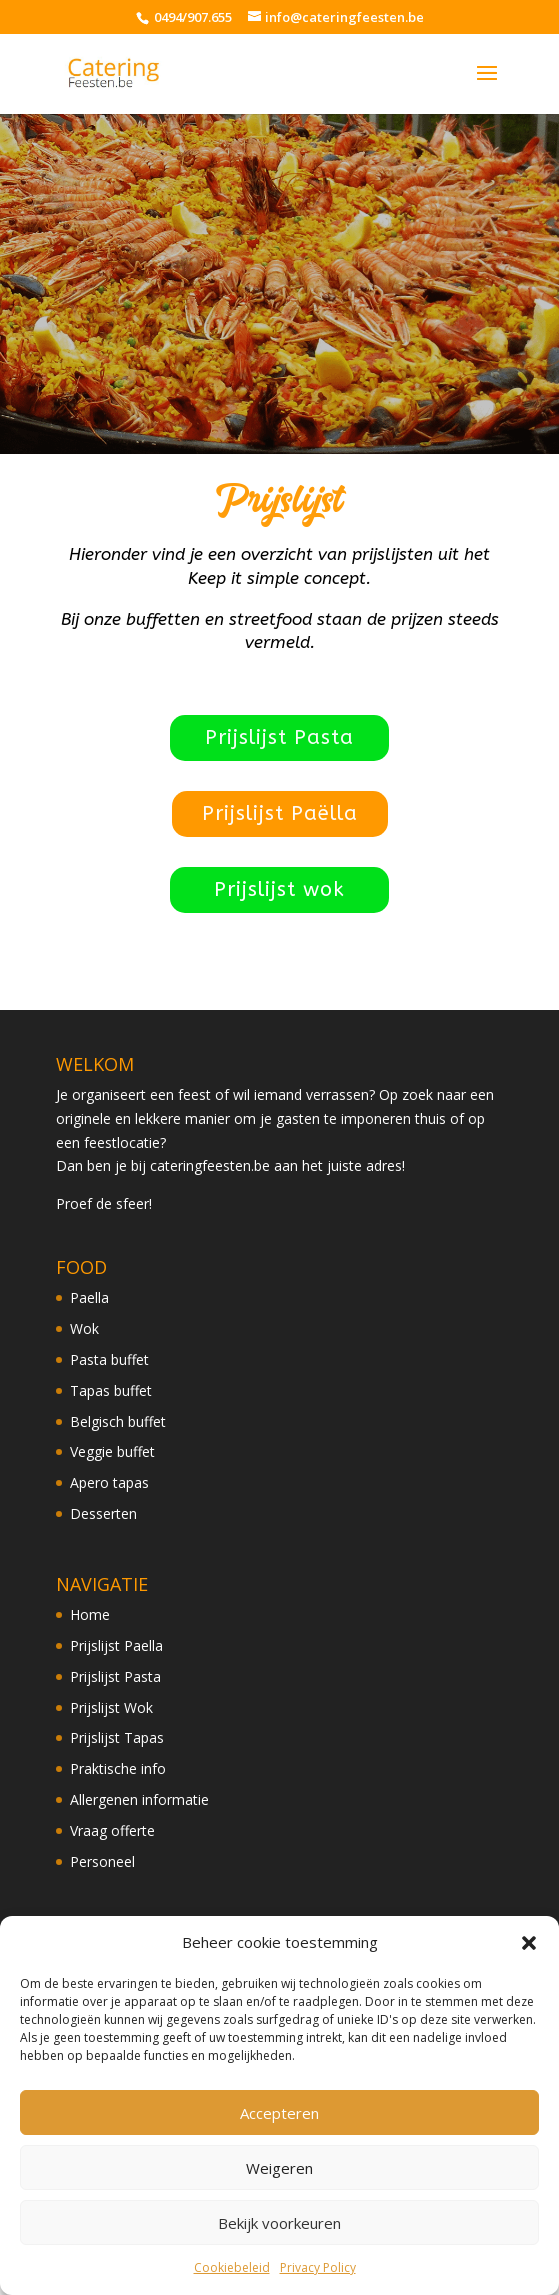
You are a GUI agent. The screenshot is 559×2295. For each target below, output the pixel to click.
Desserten (103, 1513)
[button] (529, 1943)
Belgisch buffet (118, 1421)
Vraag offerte (112, 1830)
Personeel (102, 1861)
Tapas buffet (111, 1390)
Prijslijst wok (279, 889)
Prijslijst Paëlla (280, 813)
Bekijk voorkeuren (279, 2223)
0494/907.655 (191, 17)
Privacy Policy (318, 2267)
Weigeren (279, 2168)
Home (90, 1614)
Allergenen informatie (139, 1799)
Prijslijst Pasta (279, 737)
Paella (89, 1297)
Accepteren (279, 2113)
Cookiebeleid (232, 2267)
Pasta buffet (109, 1359)
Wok (84, 1328)
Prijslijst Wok (111, 1707)
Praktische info (118, 1768)
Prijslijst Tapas (117, 1737)
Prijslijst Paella (116, 1645)
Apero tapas (109, 1482)
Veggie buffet (112, 1451)
